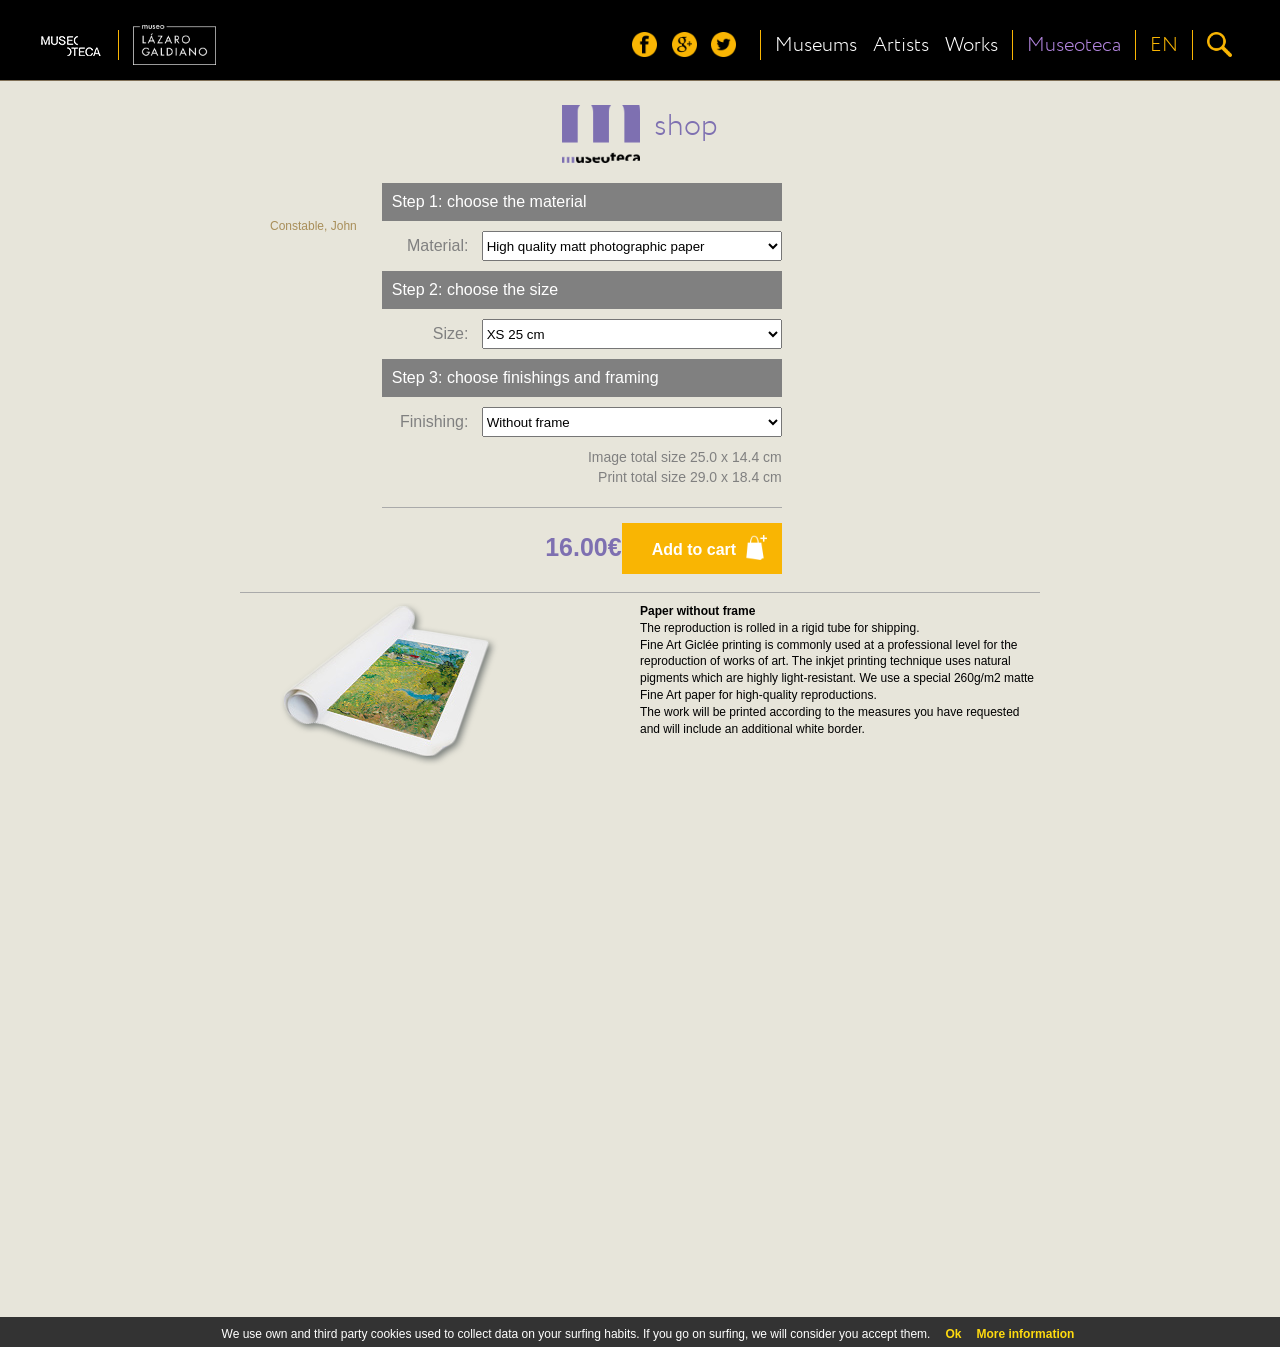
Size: (455, 333)
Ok (953, 1334)
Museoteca (1074, 45)
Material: (442, 245)
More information (1025, 1334)
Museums (816, 45)
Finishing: (438, 421)
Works (971, 45)
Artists (901, 45)
